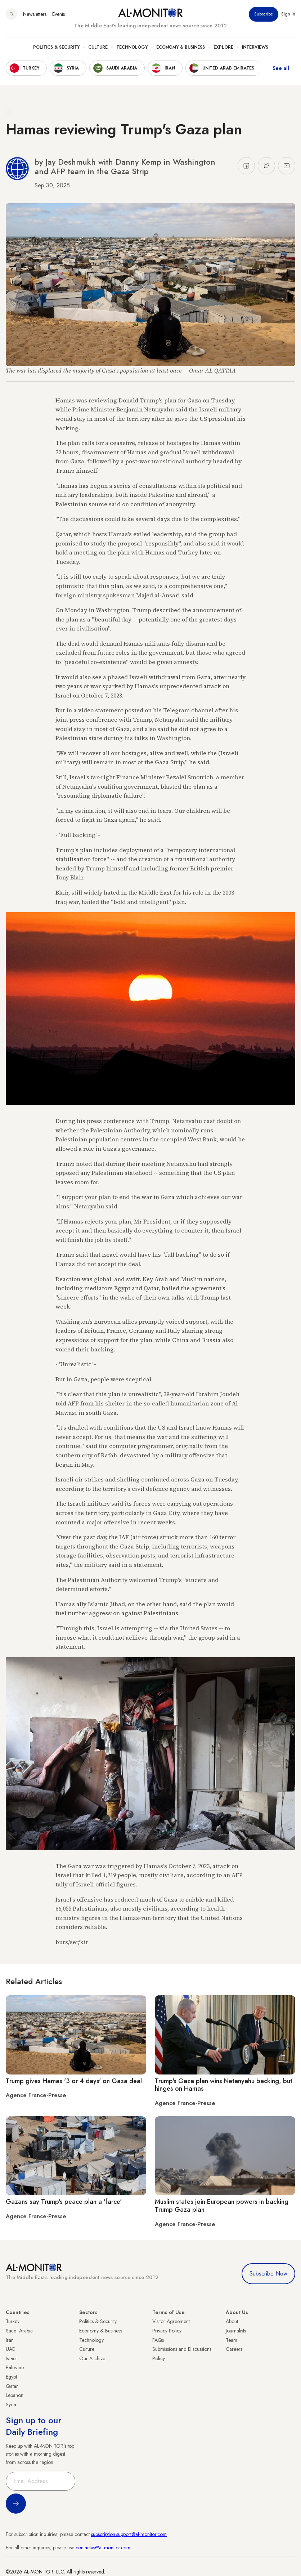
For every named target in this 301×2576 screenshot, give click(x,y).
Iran (10, 2340)
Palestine (15, 2367)
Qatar (12, 2386)
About (232, 2321)
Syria (11, 2404)
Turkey (12, 2321)
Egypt (11, 2376)
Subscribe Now (268, 2273)
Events (58, 14)
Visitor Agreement (171, 2321)
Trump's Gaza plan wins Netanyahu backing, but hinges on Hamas (223, 2085)
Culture (98, 47)
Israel (11, 2358)
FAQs (158, 2340)
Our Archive (92, 2358)
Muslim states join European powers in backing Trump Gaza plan (221, 2205)
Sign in (288, 14)
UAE (10, 2349)
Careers (234, 2349)
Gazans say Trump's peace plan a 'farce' (64, 2201)
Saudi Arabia (19, 2330)
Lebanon (14, 2395)
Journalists (236, 2330)
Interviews (255, 47)
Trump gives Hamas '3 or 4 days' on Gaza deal (74, 2081)
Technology (132, 47)
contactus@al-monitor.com (103, 2547)
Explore (223, 47)
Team (231, 2340)
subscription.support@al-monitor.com (129, 2534)
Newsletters (34, 14)
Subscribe (263, 14)
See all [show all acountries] (281, 68)
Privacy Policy (166, 2330)
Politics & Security (56, 47)
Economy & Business (180, 47)
